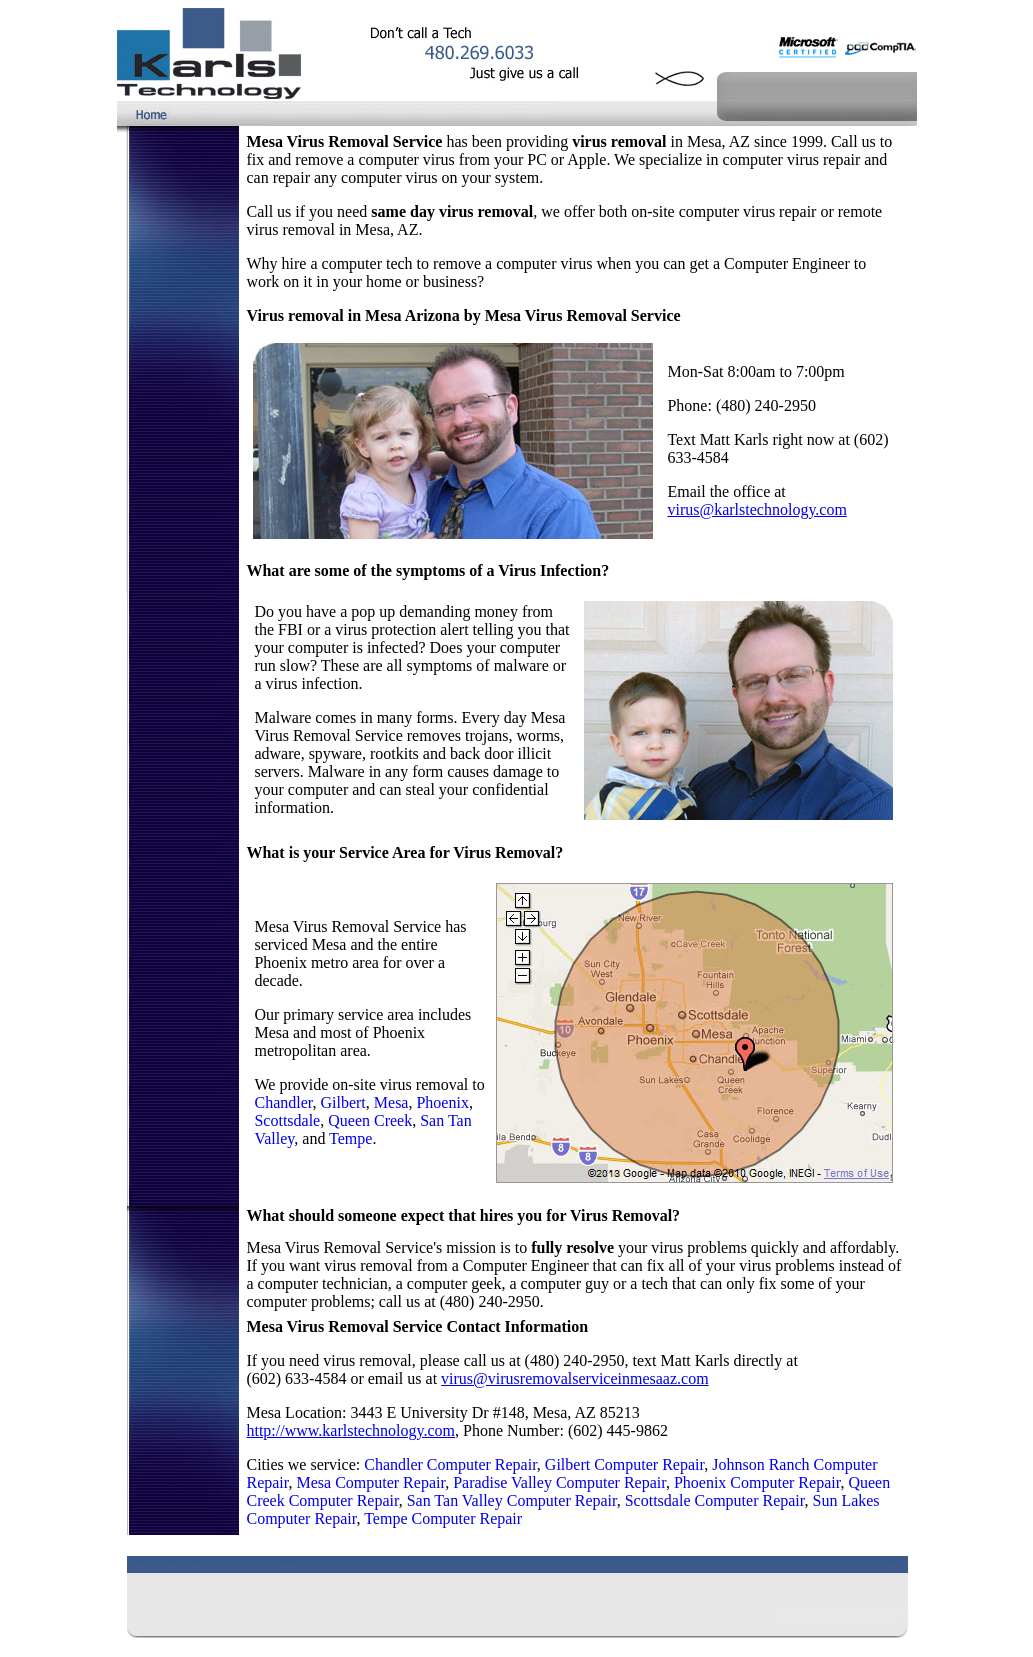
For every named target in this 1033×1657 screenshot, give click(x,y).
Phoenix (442, 1102)
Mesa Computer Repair (370, 1482)
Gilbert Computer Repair (624, 1464)
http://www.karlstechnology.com (350, 1430)
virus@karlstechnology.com (756, 509)
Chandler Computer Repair (450, 1464)
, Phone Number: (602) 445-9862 (561, 1430)
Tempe (350, 1138)
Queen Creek (370, 1120)
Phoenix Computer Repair (757, 1482)
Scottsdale (287, 1120)
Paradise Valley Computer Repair (559, 1482)
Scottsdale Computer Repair (715, 1500)
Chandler (283, 1102)
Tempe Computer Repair (443, 1518)
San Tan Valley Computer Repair (512, 1500)
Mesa (391, 1102)
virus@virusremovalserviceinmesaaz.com (575, 1378)
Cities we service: (305, 1464)
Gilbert (342, 1102)
